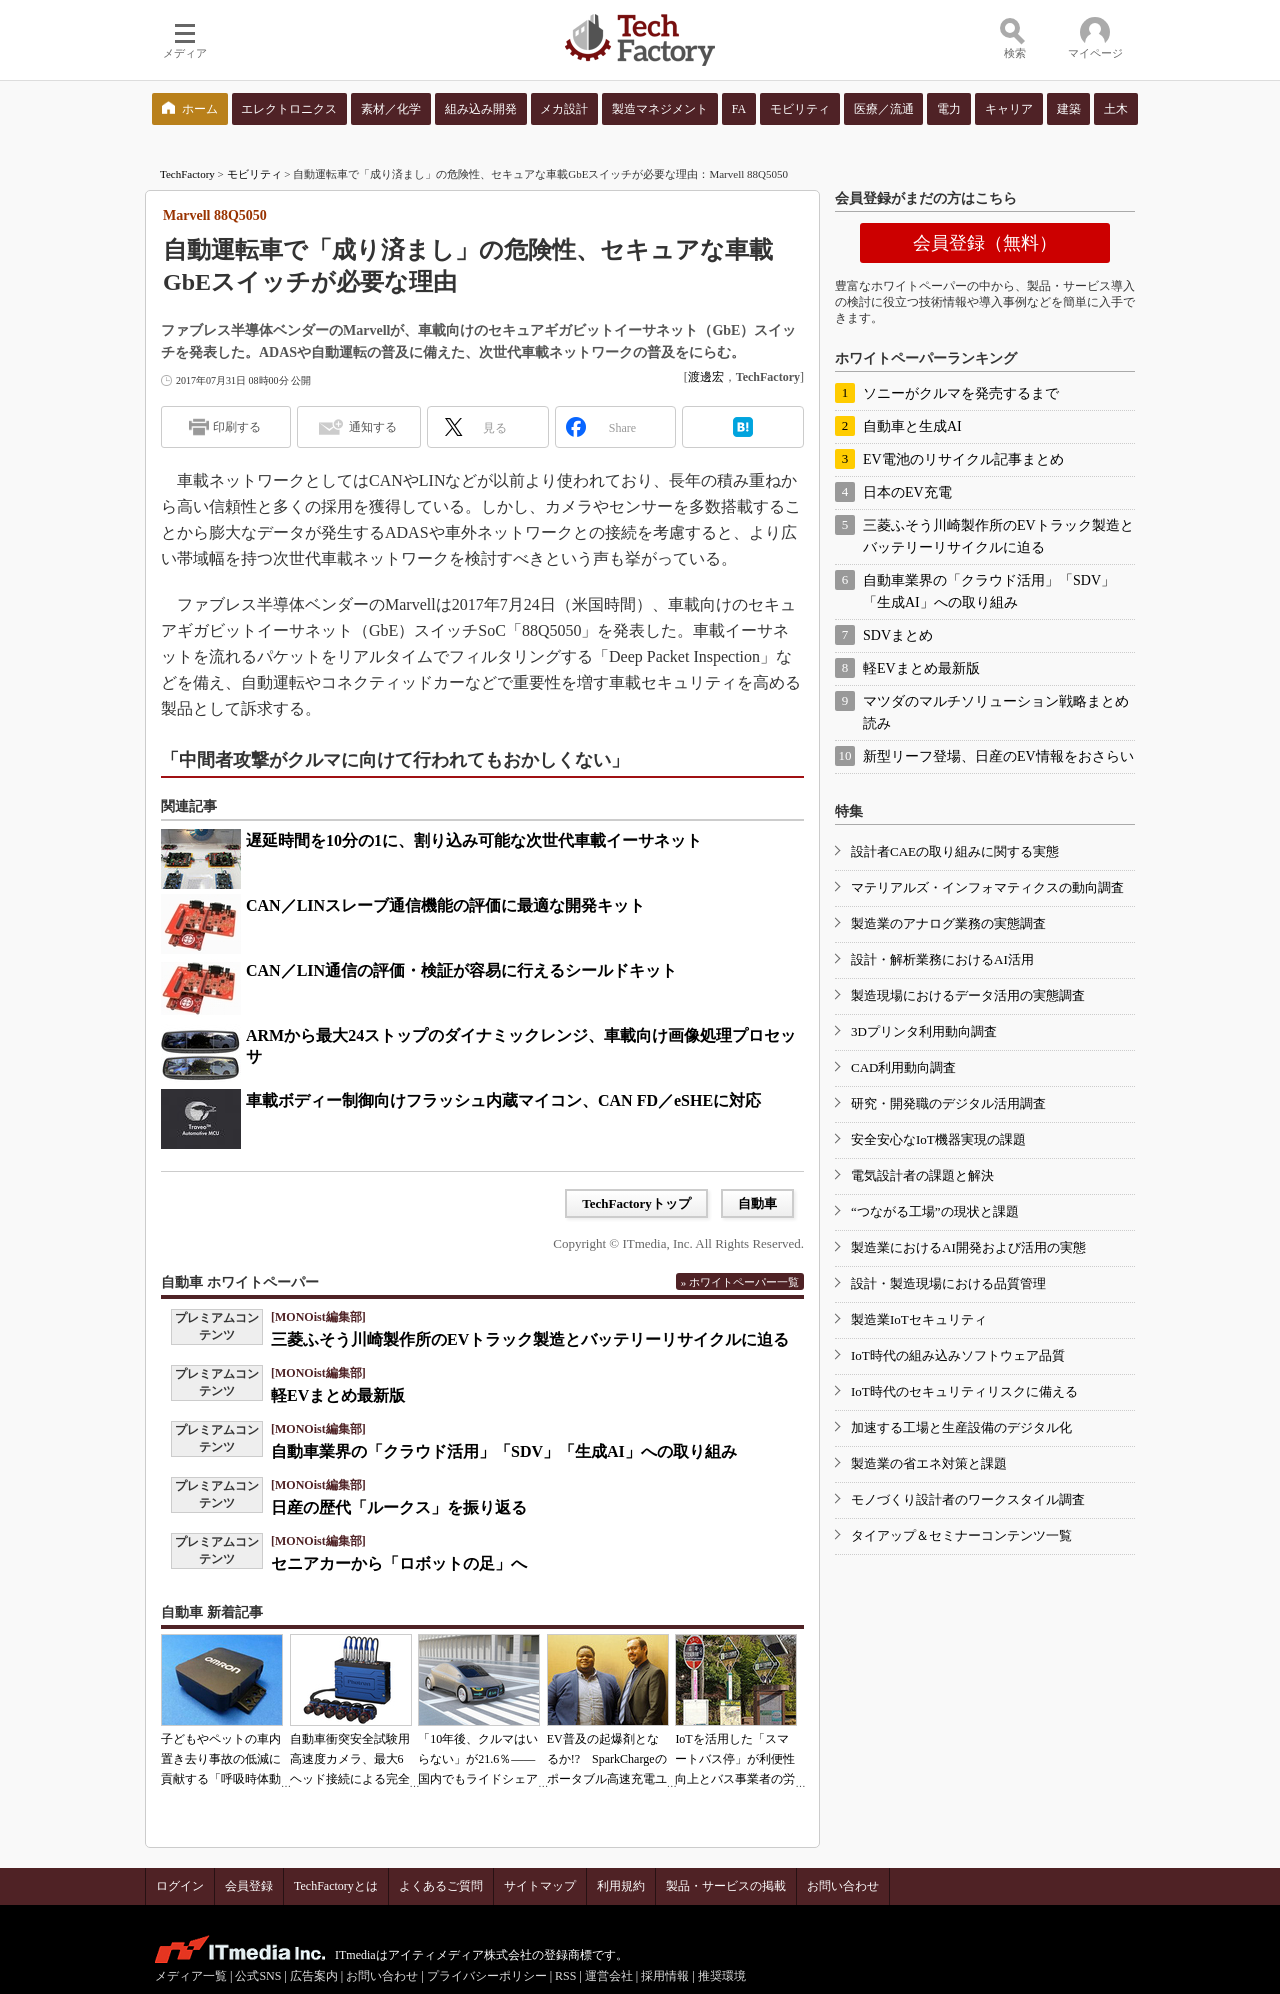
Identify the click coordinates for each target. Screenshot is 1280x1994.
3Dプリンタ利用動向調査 (924, 1031)
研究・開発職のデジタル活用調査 (948, 1103)
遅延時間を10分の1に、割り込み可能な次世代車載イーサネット (474, 840)
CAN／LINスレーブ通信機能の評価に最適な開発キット (445, 905)
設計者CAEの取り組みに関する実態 (955, 851)
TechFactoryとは (336, 1886)
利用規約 (621, 1886)
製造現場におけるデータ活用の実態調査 (968, 995)
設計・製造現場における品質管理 (948, 1283)
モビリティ (254, 174)
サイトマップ (540, 1886)
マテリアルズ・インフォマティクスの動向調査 (987, 887)
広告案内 (314, 1976)
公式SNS (258, 1976)
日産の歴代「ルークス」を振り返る (399, 1507)
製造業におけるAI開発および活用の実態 (968, 1247)
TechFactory (187, 174)
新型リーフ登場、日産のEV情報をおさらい (998, 756)
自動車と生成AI (912, 426)
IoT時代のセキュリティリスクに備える (964, 1391)
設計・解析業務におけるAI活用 (942, 959)
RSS (565, 1976)
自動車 (757, 1203)
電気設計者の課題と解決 (922, 1175)
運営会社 (609, 1976)
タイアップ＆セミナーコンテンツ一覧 (961, 1535)
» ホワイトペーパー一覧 (740, 1282)
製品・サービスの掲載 (726, 1886)
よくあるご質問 (441, 1886)
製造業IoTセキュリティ (919, 1319)
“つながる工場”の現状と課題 (935, 1211)
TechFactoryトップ (636, 1203)
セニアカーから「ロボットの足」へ (399, 1563)
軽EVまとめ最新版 (338, 1395)
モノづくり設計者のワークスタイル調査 (968, 1499)
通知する (373, 427)
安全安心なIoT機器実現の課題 (938, 1139)
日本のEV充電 (907, 492)
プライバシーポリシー (487, 1976)
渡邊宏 (706, 377)
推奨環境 (722, 1976)
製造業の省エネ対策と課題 (929, 1463)
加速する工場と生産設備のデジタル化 (961, 1427)
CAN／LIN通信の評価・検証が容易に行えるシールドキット (461, 970)
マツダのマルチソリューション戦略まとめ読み (996, 712)
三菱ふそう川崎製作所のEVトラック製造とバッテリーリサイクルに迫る (530, 1339)
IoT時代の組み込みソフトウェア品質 (958, 1355)
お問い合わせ (843, 1886)
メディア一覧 (191, 1976)
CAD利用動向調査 (903, 1067)
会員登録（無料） (985, 243)
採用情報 (665, 1976)
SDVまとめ (898, 635)
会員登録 (249, 1886)
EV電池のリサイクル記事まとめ (963, 459)
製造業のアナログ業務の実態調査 (948, 923)
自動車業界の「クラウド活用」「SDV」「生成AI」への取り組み (504, 1451)
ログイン (180, 1886)
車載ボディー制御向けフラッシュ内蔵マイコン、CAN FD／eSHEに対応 (503, 1100)
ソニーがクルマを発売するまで (961, 393)
